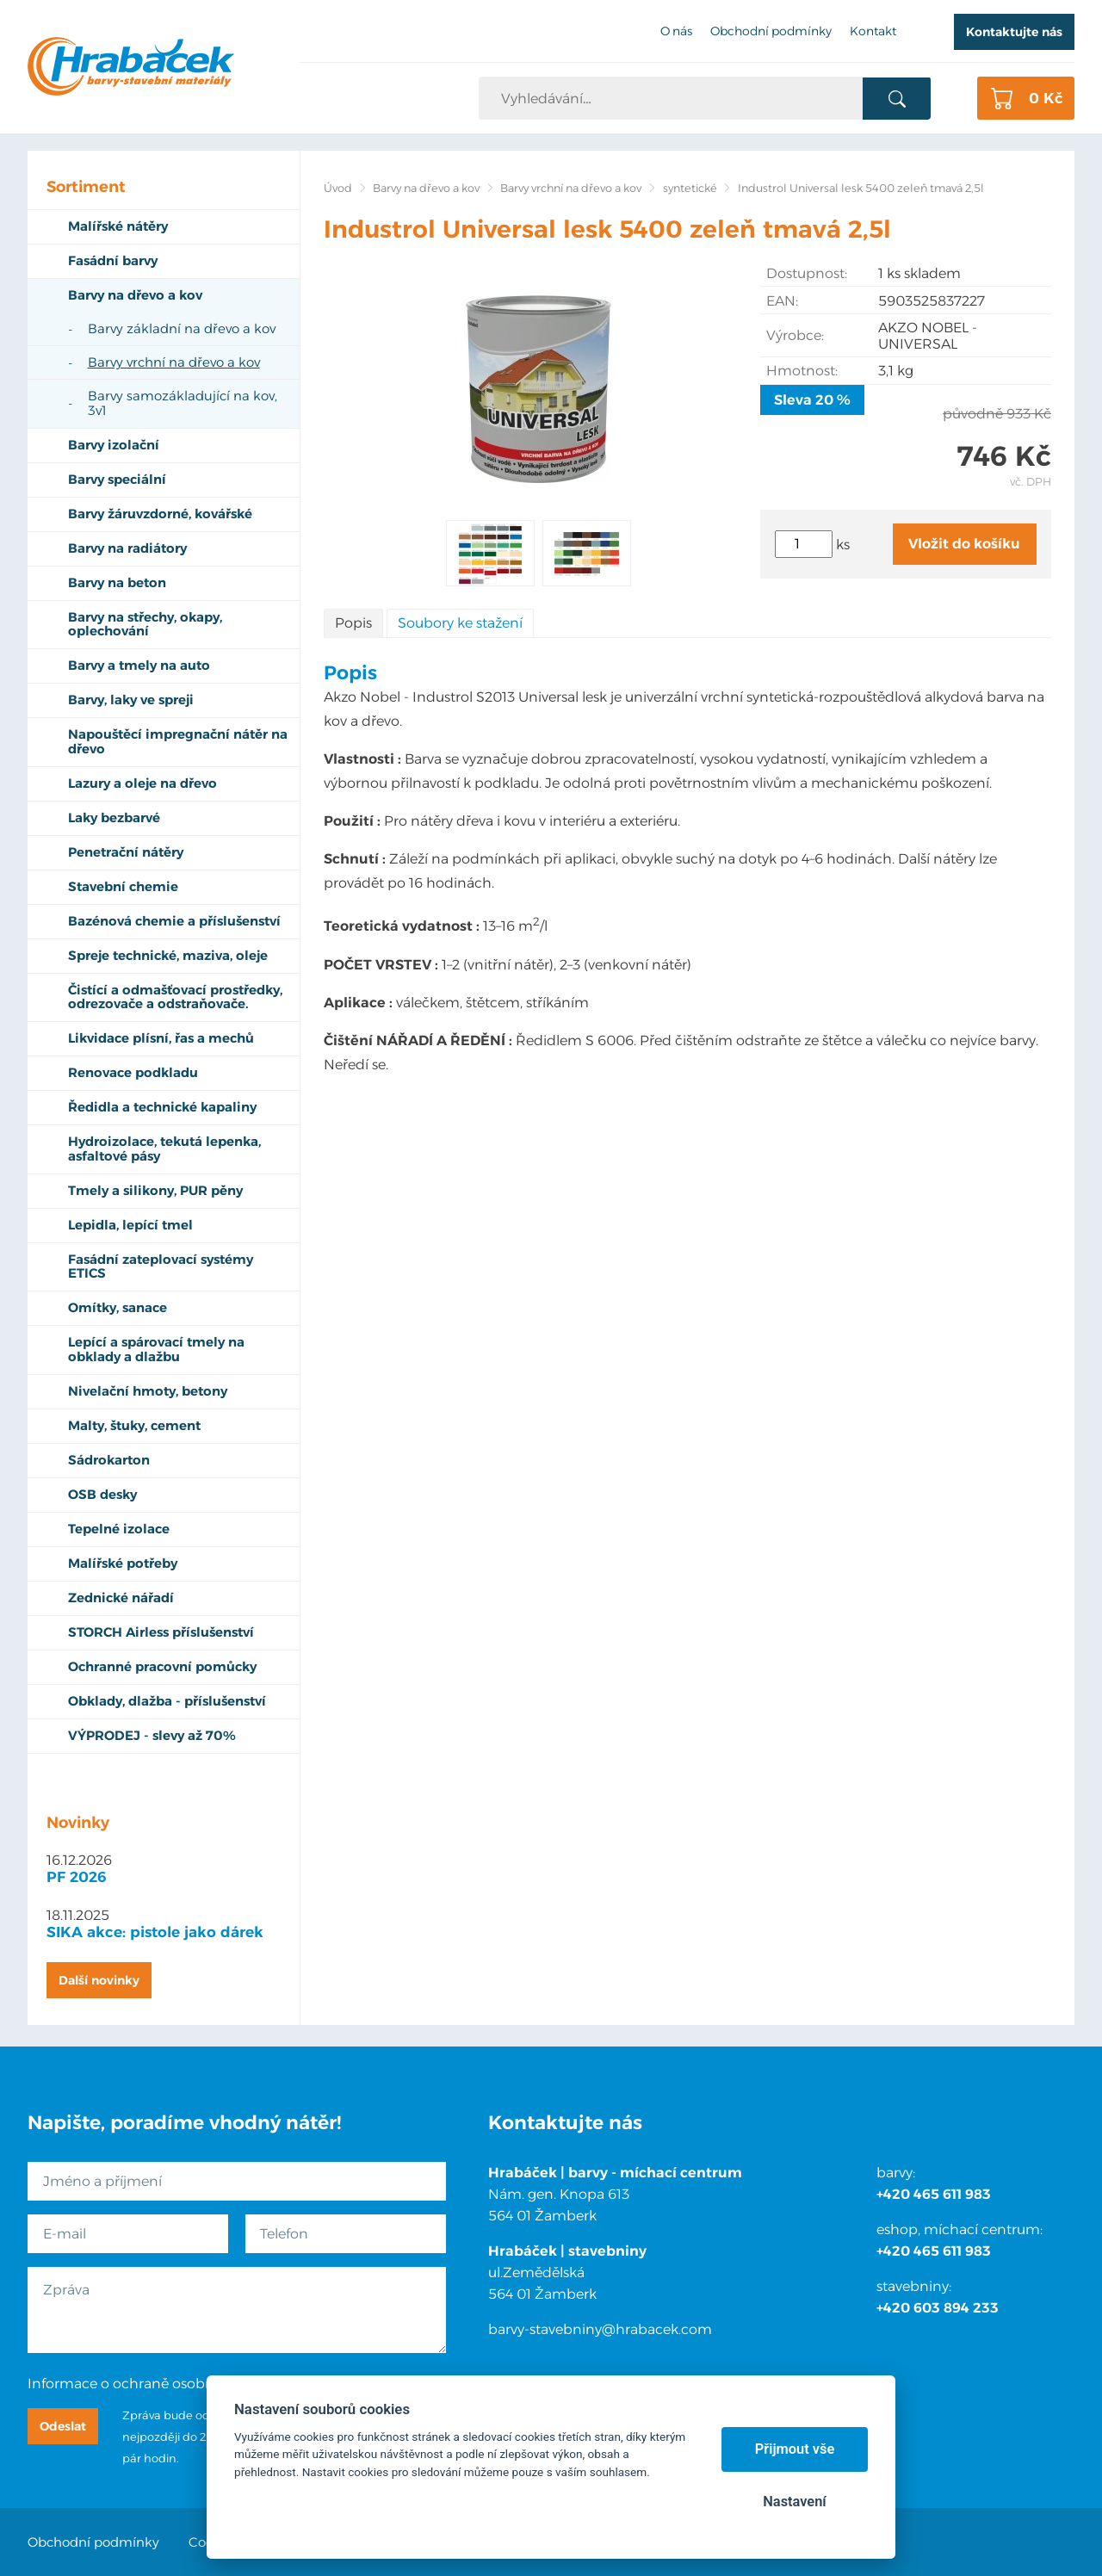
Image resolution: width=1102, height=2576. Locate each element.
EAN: (782, 301)
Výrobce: (795, 335)
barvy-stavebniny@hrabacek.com (600, 2329)
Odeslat (63, 2426)
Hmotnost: (802, 370)
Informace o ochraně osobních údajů (152, 2383)
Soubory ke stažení (460, 623)
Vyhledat (897, 99)
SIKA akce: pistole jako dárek (154, 1932)
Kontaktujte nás (1014, 32)
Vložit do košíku (964, 544)
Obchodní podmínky (93, 2542)
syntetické (690, 188)
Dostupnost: (806, 273)
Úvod (338, 188)
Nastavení (794, 2501)
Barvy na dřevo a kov (426, 188)
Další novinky (99, 1980)
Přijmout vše (795, 2449)
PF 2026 (76, 1877)
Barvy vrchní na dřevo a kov (570, 188)
